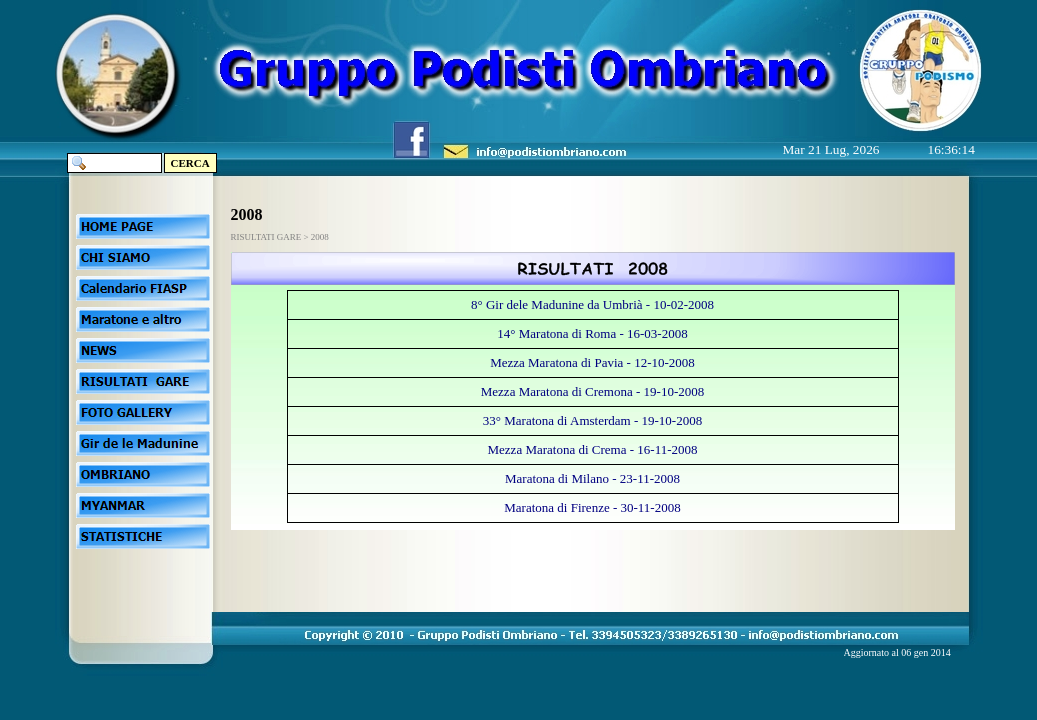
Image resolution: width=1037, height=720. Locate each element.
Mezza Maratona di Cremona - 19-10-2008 (592, 391)
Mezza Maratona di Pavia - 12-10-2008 (592, 362)
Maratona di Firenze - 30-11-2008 (592, 507)
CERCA (190, 163)
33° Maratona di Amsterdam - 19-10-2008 (592, 420)
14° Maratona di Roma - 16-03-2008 (592, 333)
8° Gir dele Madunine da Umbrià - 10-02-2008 (592, 304)
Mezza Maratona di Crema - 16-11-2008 (593, 449)
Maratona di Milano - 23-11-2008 (592, 478)
